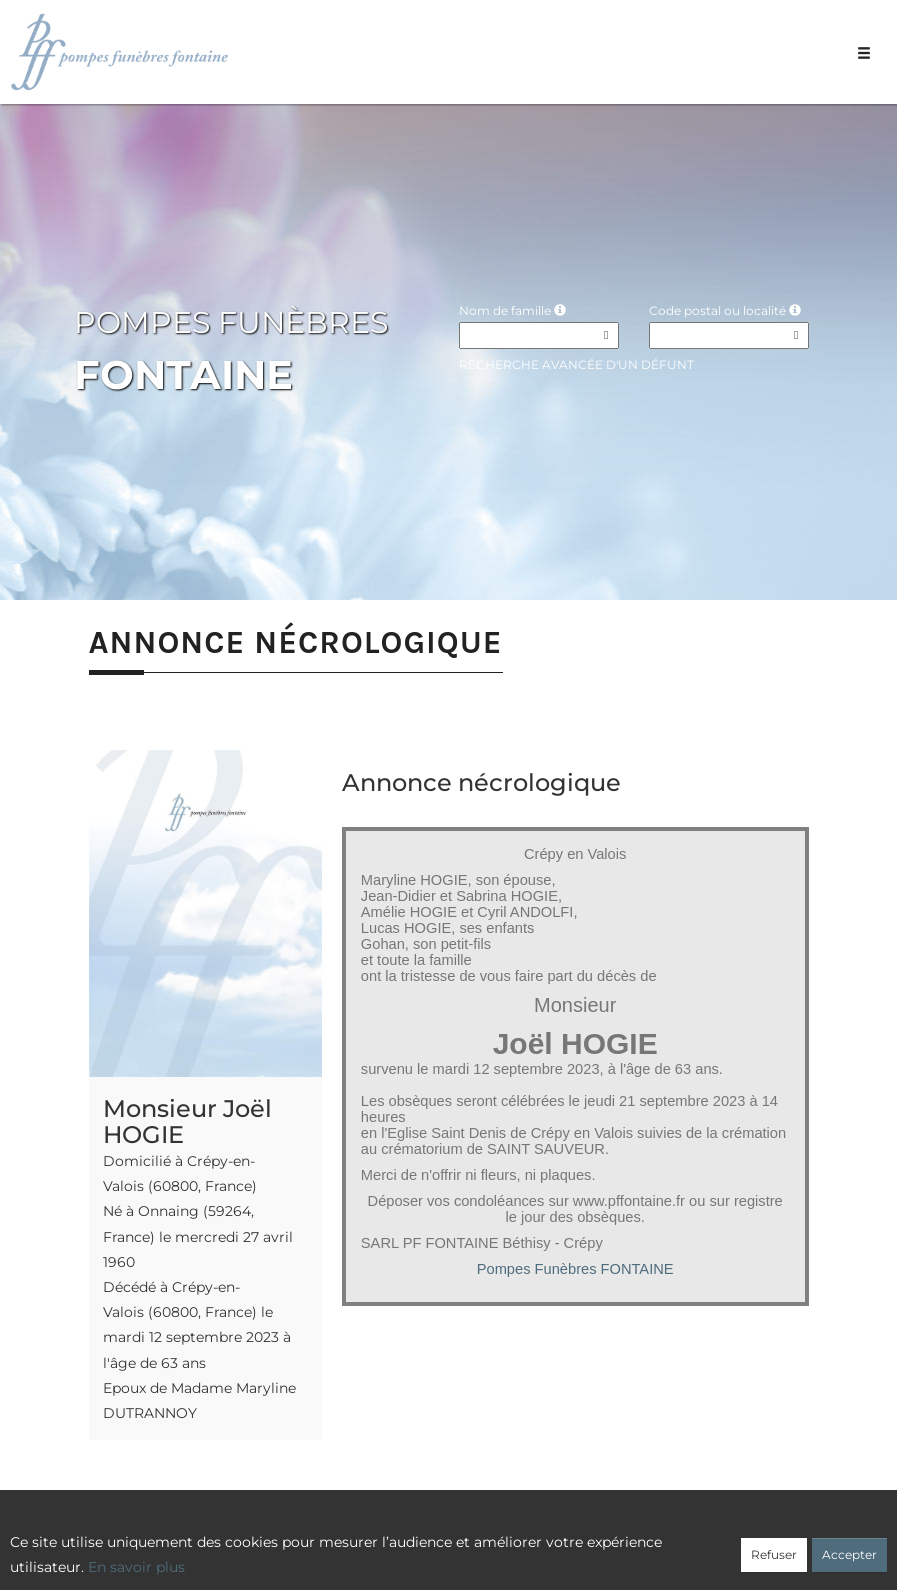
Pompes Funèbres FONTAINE (575, 1269)
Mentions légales (631, 1547)
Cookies (531, 1547)
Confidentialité (439, 1547)
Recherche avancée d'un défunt (576, 364)
